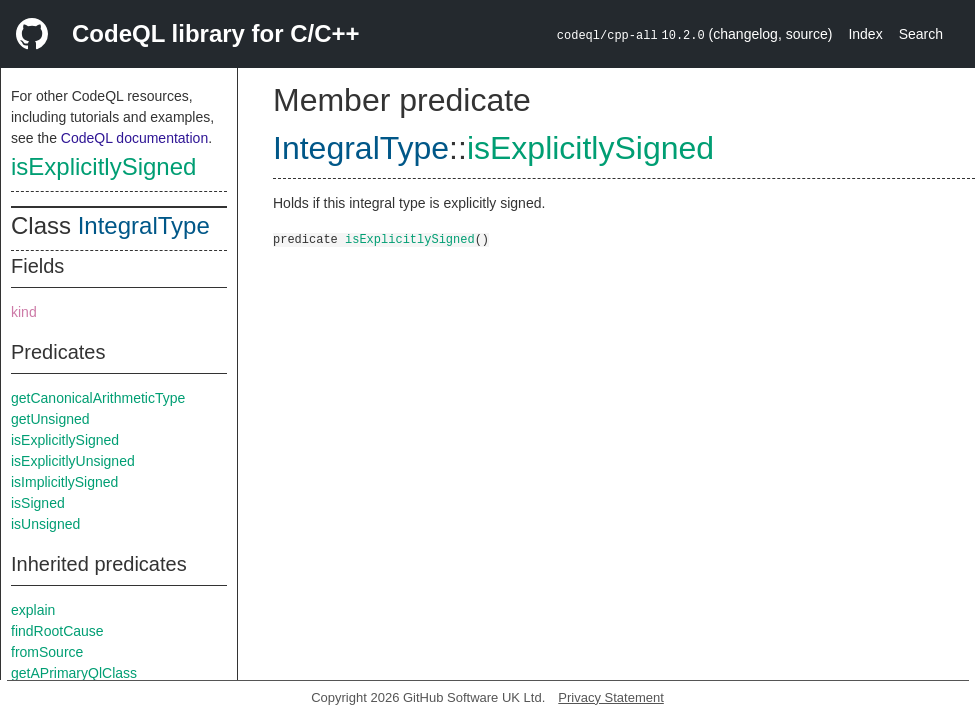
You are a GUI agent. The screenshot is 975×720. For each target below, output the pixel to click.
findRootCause (57, 631)
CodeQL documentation (134, 138)
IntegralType (144, 225)
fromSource (47, 652)
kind (24, 312)
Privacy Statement (611, 697)
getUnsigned (50, 419)
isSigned (38, 503)
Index (865, 34)
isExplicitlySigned (103, 166)
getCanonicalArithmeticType (98, 398)
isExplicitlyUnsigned (73, 461)
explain (33, 610)
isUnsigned (45, 524)
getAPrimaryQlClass (74, 673)
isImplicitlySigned (64, 482)
